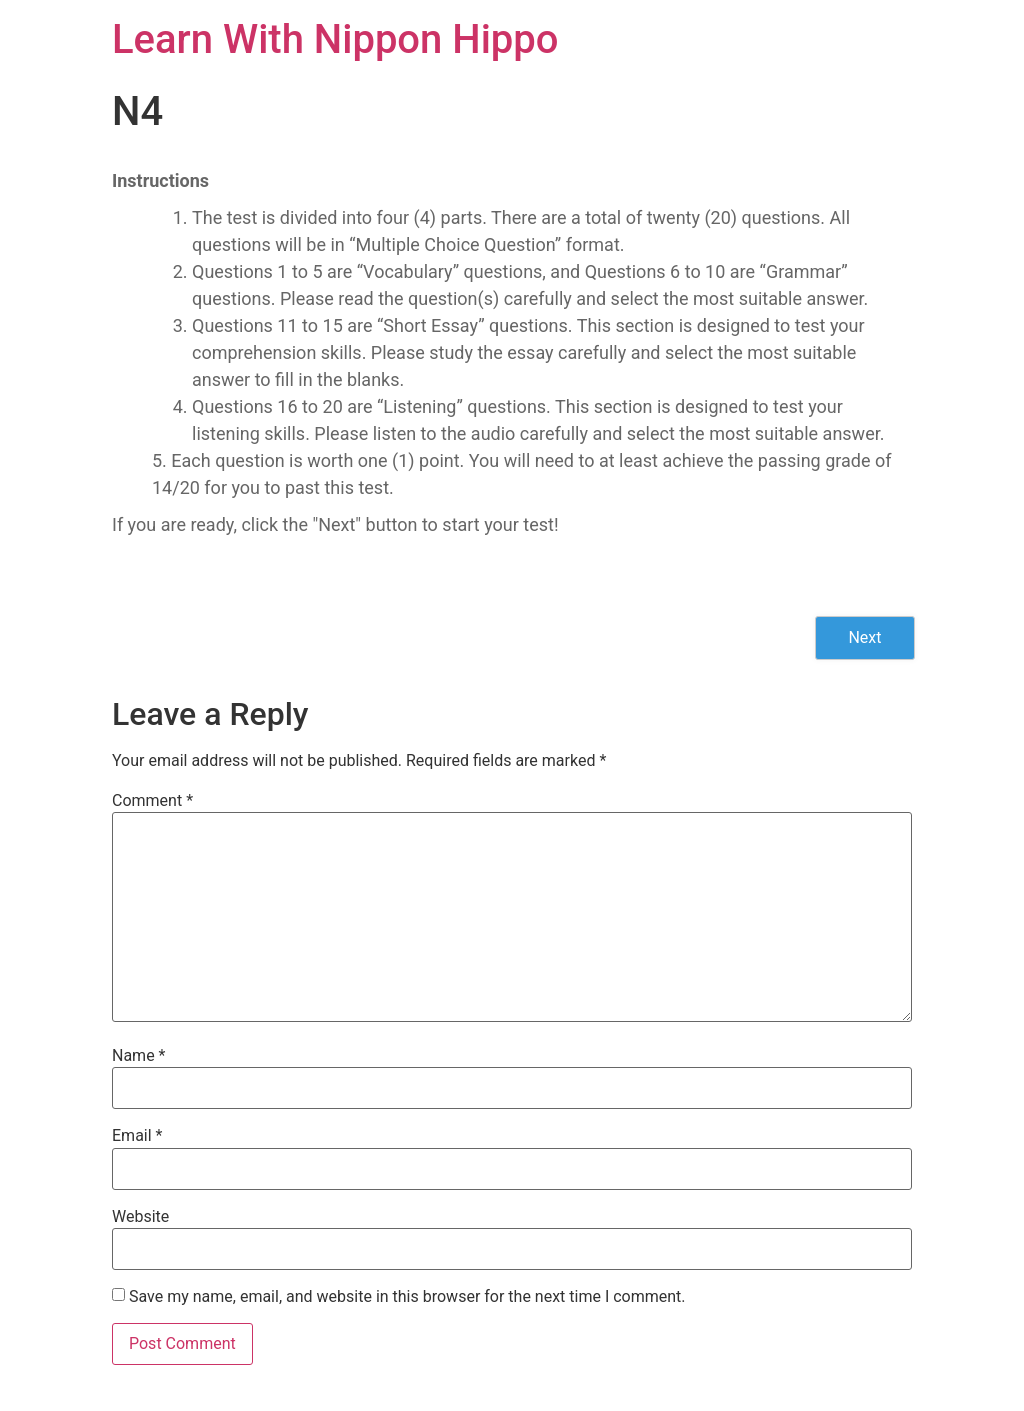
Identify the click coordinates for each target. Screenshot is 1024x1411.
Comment (152, 801)
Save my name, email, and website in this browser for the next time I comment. (407, 1297)
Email (137, 1136)
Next (864, 637)
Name (139, 1056)
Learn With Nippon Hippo (335, 39)
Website (140, 1217)
